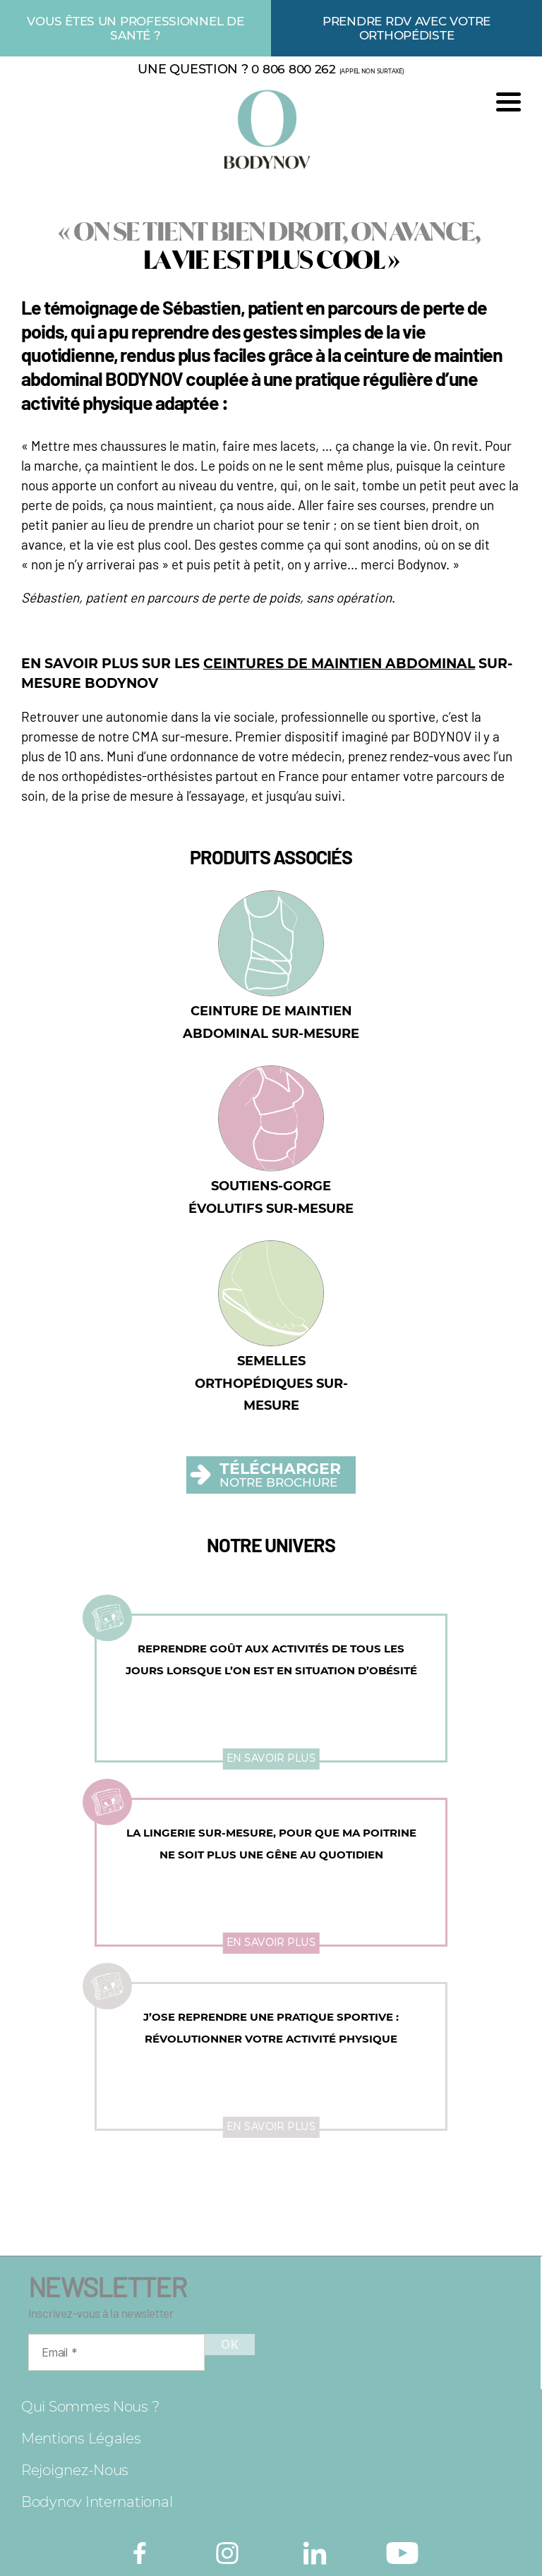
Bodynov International (96, 2501)
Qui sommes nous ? (90, 2406)
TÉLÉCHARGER (280, 1469)
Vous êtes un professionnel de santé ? (135, 28)
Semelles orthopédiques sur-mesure (271, 1383)
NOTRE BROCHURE (278, 1483)
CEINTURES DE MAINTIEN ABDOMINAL (339, 663)
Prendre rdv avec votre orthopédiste (406, 28)
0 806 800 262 (293, 69)
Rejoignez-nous (74, 2470)
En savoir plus (271, 1758)
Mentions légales (81, 2438)
